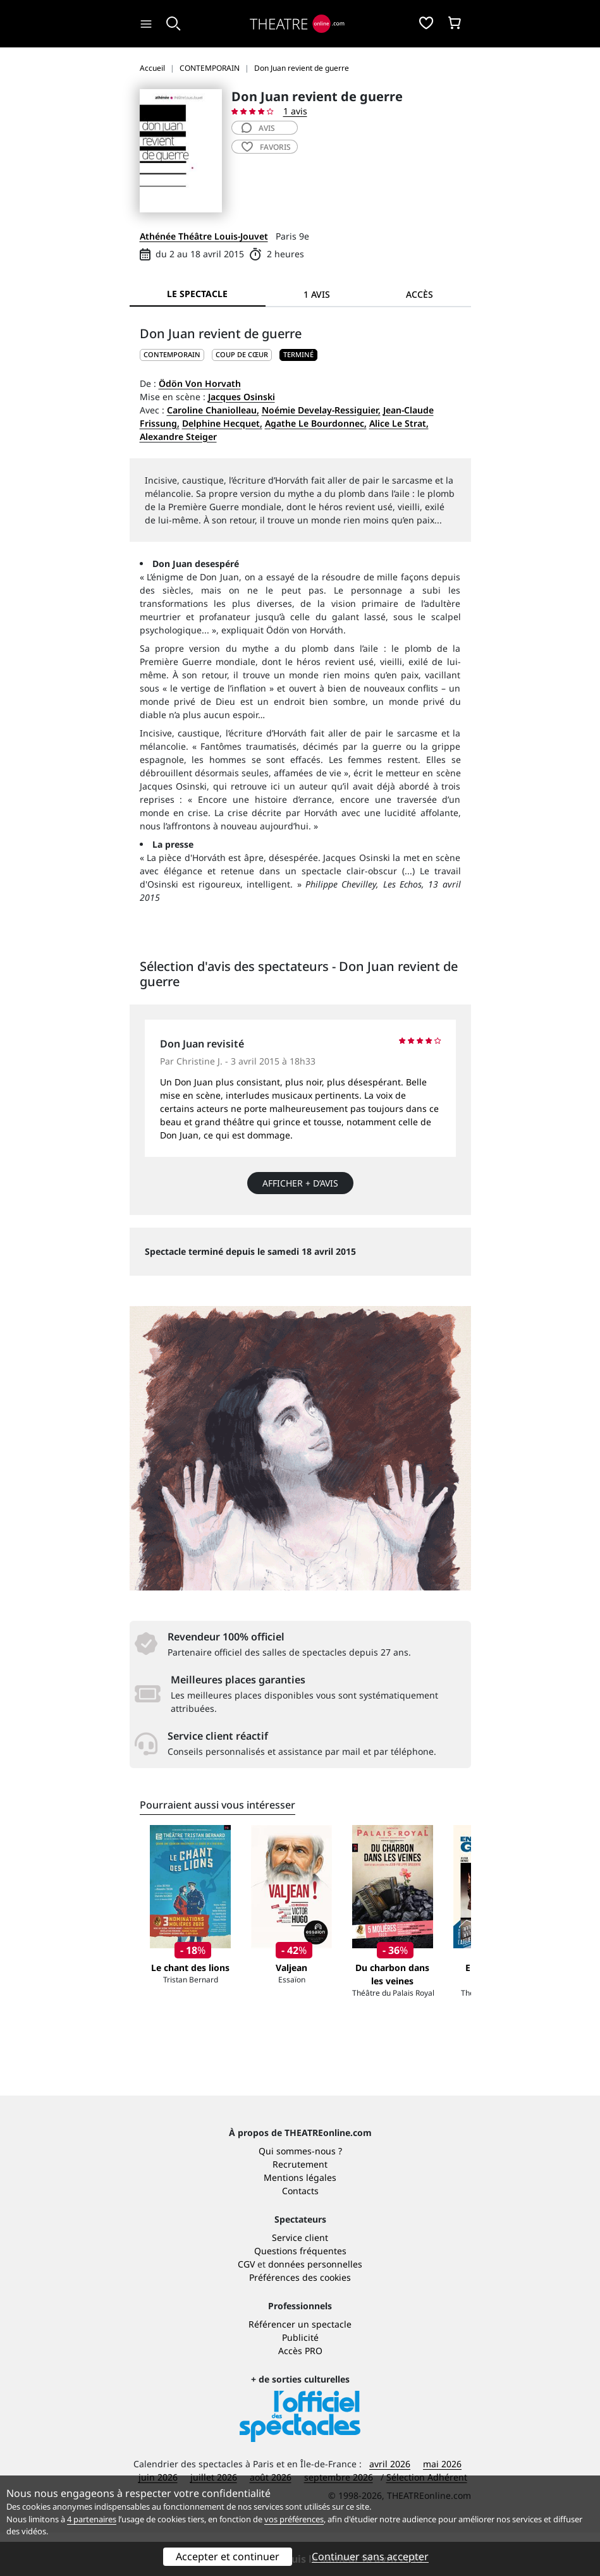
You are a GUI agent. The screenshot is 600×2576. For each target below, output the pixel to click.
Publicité (300, 2381)
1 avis (295, 111)
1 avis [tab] (316, 294)
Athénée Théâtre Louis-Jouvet (204, 236)
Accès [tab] (419, 294)
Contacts (300, 2234)
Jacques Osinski (241, 397)
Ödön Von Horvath (200, 383)
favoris (266, 147)
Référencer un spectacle (300, 2368)
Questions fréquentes (300, 2294)
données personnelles (315, 2308)
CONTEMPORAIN (172, 354)
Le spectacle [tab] (197, 294)
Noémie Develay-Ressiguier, (321, 410)
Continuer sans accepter (370, 2556)
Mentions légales (300, 2221)
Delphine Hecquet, (222, 423)
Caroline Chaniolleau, (213, 410)
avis (258, 128)
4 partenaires (91, 2519)
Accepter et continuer (227, 2556)
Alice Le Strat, (399, 423)
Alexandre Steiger (178, 436)
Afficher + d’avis (300, 1183)
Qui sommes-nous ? (300, 2194)
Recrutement (300, 2208)
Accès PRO (300, 2394)
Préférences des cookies (300, 2321)
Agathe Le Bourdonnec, (316, 423)
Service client (300, 2281)
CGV (246, 2308)
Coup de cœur (242, 354)
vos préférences (294, 2519)
